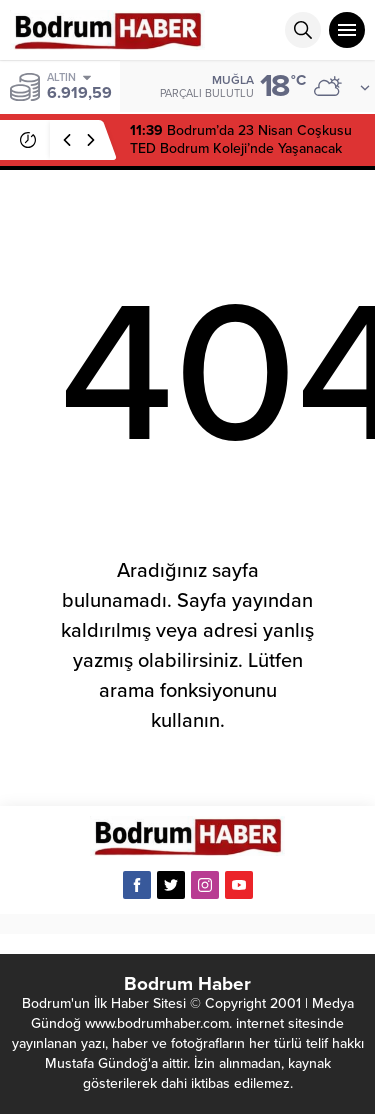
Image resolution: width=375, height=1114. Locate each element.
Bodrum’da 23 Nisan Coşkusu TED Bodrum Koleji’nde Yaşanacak (241, 139)
